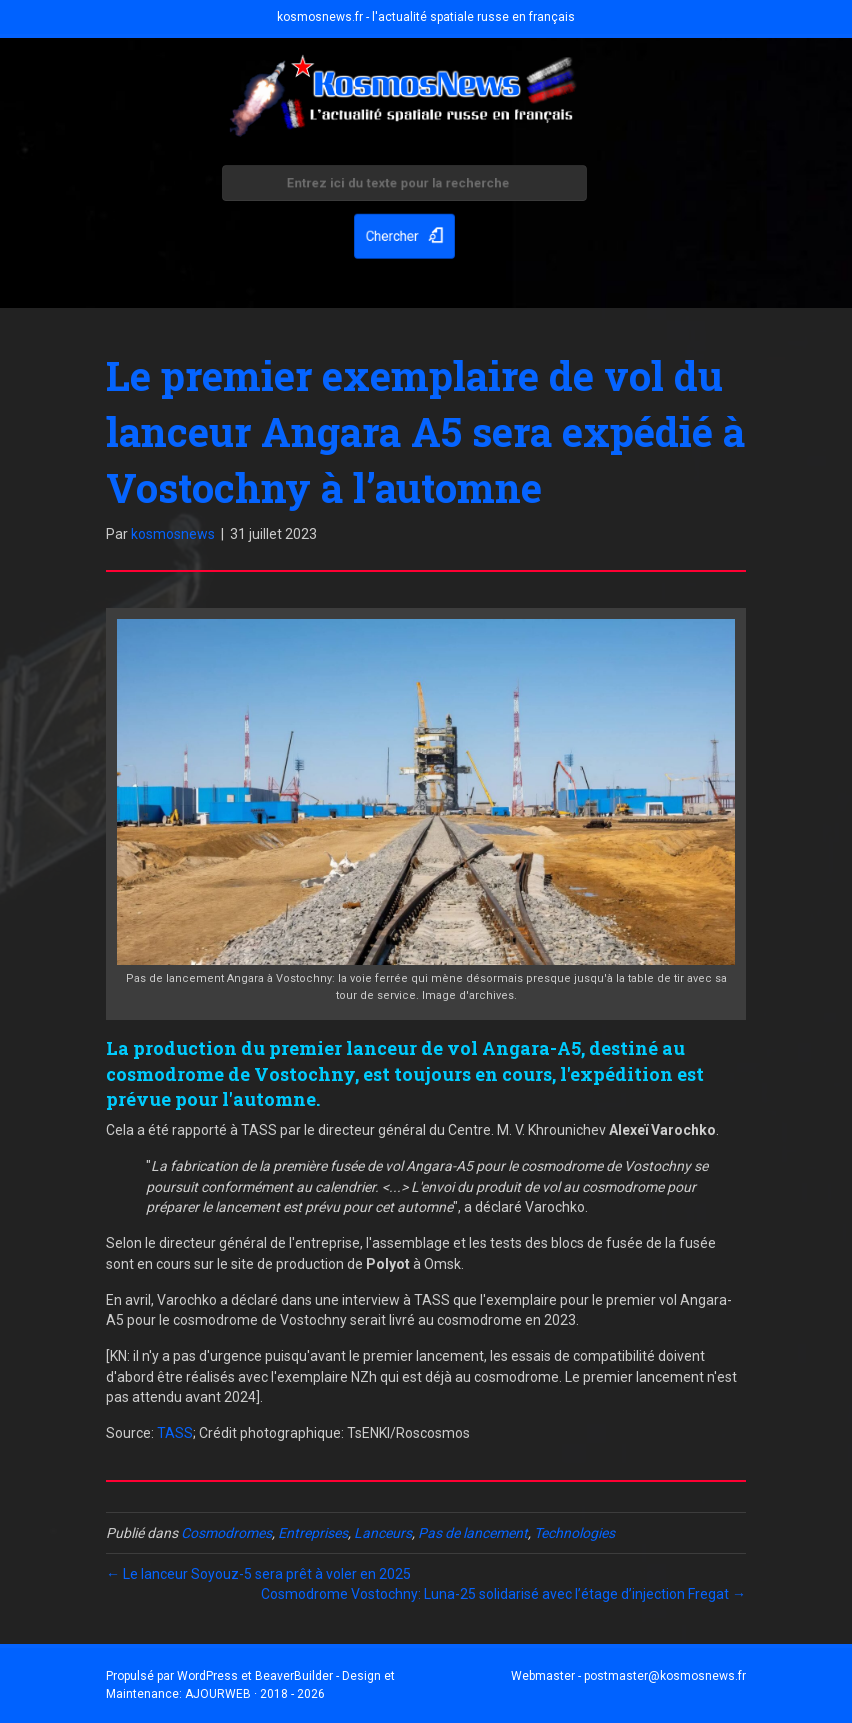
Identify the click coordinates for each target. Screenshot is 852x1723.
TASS (175, 1433)
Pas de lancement (473, 1533)
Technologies (574, 1533)
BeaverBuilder (294, 1676)
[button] (404, 234)
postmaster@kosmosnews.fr (665, 1676)
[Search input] (404, 186)
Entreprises (313, 1533)
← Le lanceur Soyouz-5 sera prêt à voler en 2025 (258, 1574)
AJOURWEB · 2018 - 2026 (255, 1694)
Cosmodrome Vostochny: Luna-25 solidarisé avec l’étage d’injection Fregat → (503, 1594)
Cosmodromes (226, 1533)
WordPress (207, 1676)
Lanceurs (383, 1533)
